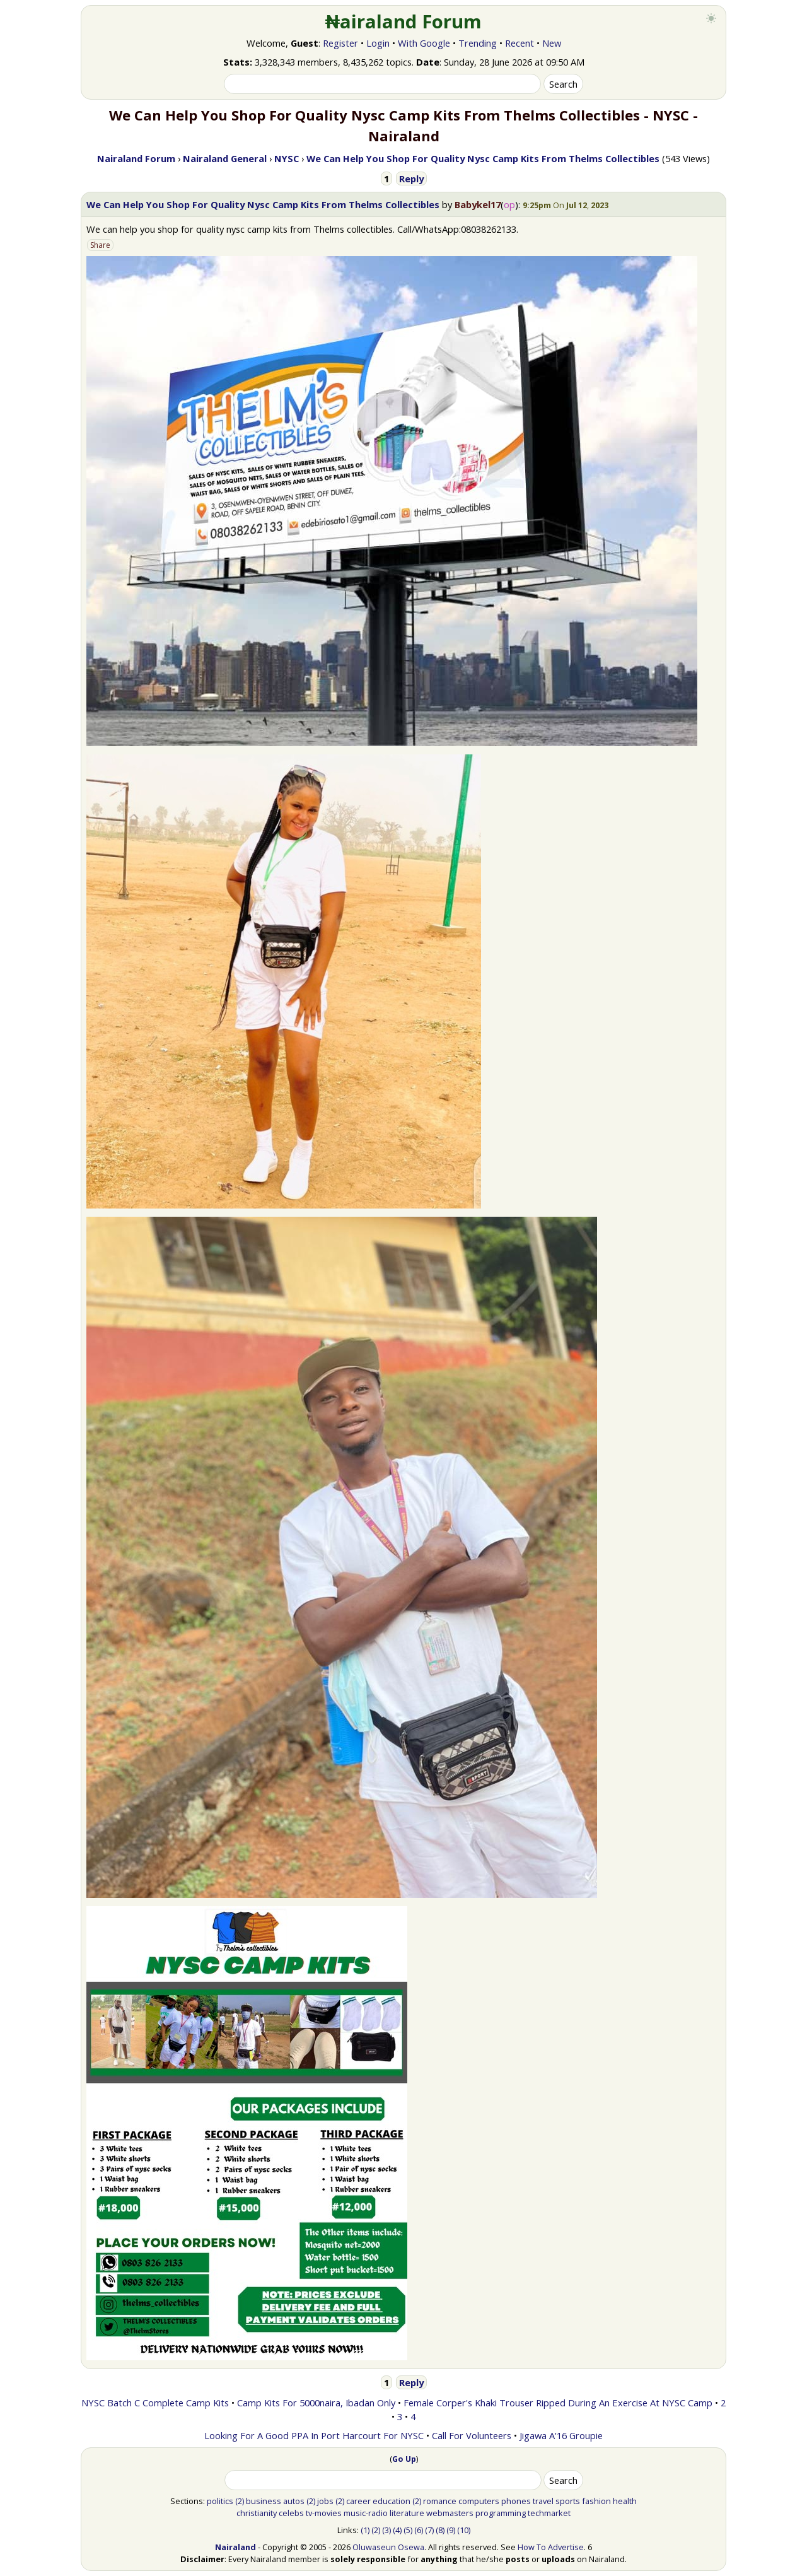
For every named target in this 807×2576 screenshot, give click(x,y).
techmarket (549, 2513)
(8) (440, 2530)
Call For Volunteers (471, 2435)
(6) (418, 2530)
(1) (365, 2530)
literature (407, 2513)
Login (378, 43)
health (625, 2501)
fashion (596, 2501)
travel (543, 2501)
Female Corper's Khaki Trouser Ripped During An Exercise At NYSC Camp (558, 2402)
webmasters (449, 2513)
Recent (519, 43)
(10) (463, 2530)
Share (100, 245)
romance (439, 2501)
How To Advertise (551, 2547)
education (391, 2501)
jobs (325, 2501)
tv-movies (324, 2513)
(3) (386, 2530)
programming (500, 2513)
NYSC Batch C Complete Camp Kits (155, 2402)
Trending (477, 43)
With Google (424, 43)
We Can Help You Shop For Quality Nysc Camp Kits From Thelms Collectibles (262, 204)
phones (516, 2501)
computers (478, 2501)
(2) (239, 2501)
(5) (408, 2530)
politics (220, 2501)
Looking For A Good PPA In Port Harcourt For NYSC (314, 2435)
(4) (397, 2530)
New (551, 43)
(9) (450, 2530)
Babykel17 (478, 204)
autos (294, 2501)
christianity (256, 2513)
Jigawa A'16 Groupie (561, 2435)
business (263, 2501)
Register (340, 43)
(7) (429, 2530)
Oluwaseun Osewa (388, 2547)
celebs (291, 2513)
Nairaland (235, 2547)
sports (567, 2501)
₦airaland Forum (403, 21)
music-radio (366, 2513)
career (358, 2501)
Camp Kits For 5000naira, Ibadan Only (316, 2402)
